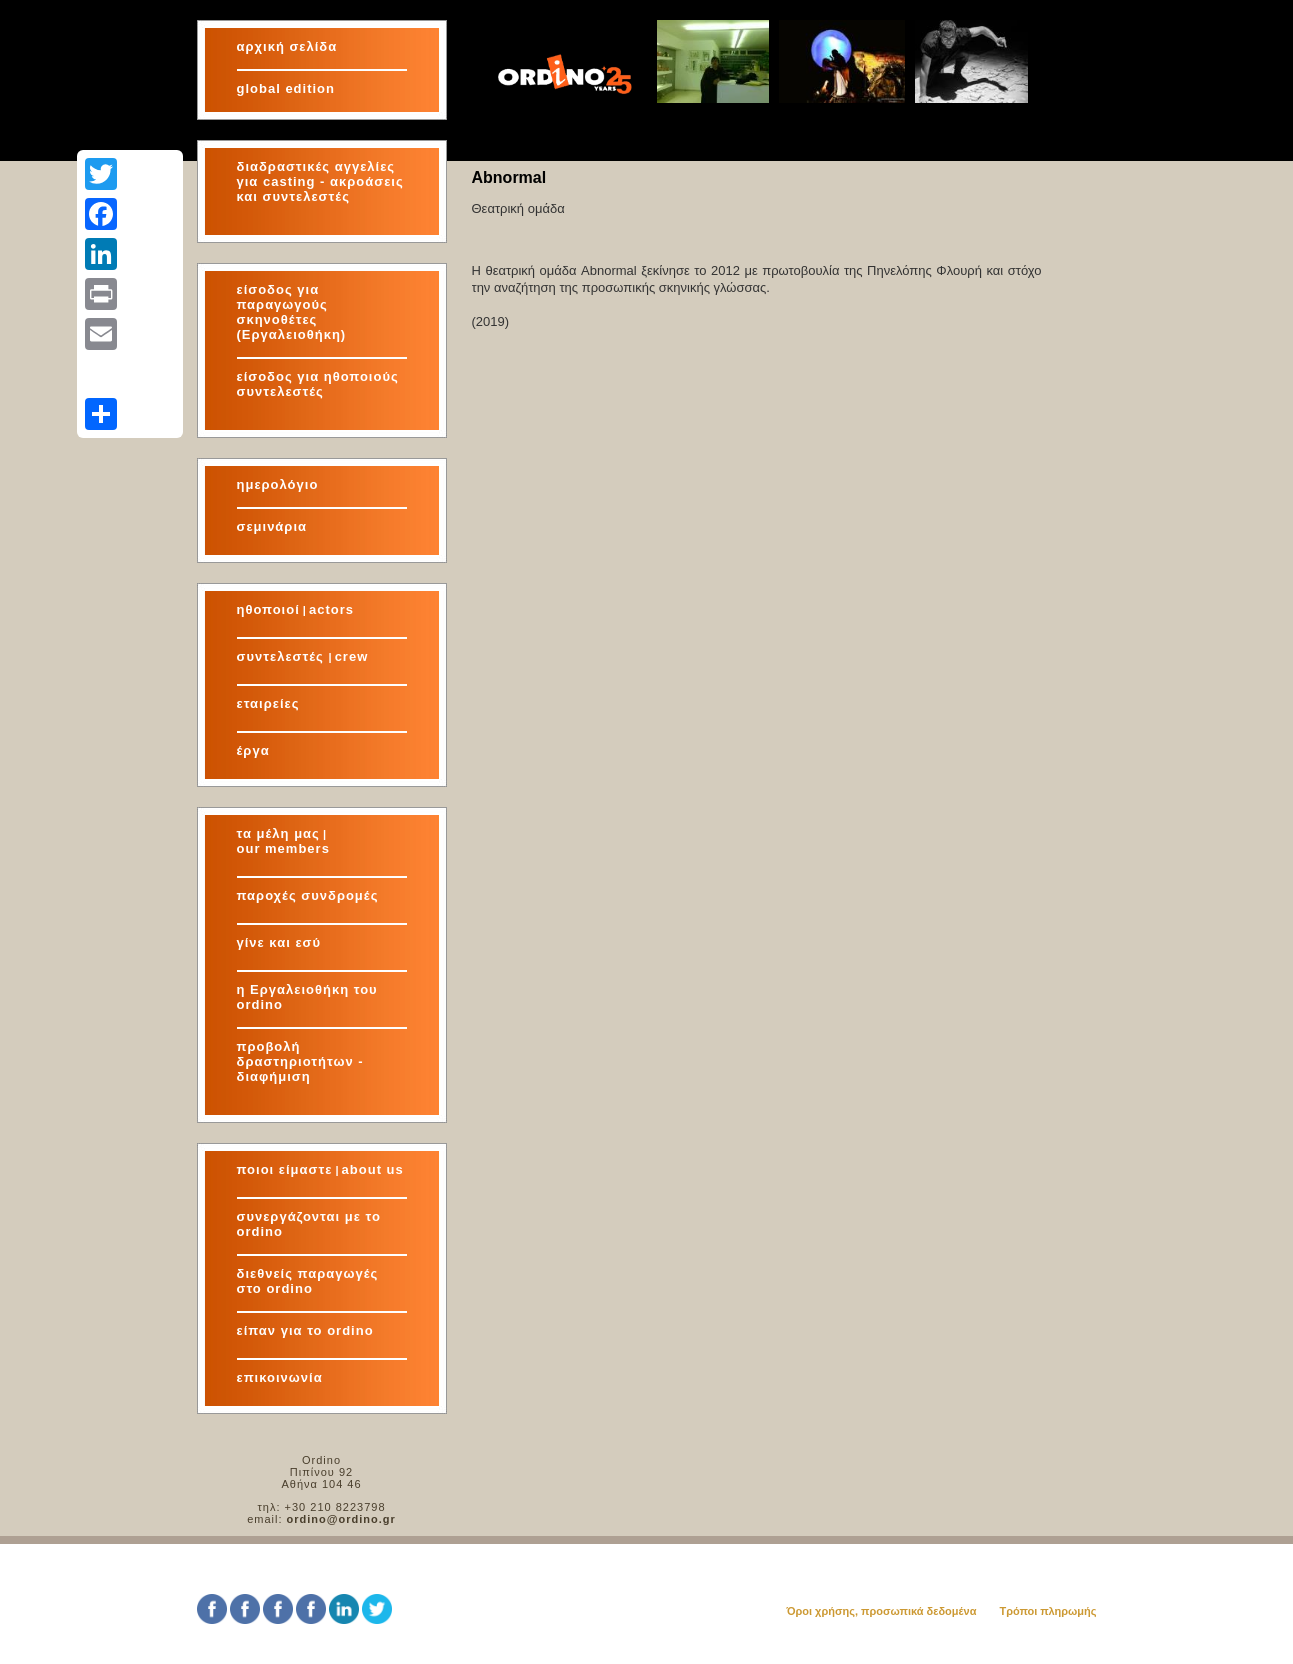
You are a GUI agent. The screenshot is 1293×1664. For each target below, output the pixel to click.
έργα (253, 750)
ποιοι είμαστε (285, 1169)
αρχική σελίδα (287, 46)
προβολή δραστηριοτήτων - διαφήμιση (300, 1061)
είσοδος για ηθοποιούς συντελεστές (318, 384)
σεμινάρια (272, 526)
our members (283, 848)
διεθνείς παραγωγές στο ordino (308, 1281)
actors (331, 609)
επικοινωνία (280, 1377)
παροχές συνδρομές (308, 895)
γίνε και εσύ (279, 942)
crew (352, 656)
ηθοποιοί (268, 609)
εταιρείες (268, 703)
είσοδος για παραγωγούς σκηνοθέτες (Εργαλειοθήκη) (292, 312)
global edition (286, 88)
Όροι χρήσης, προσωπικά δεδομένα (881, 1611)
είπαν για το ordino (305, 1330)
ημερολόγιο (278, 484)
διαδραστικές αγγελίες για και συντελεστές (320, 181)
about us (373, 1169)
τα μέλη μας (278, 833)
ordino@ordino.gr (341, 1519)
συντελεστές (283, 656)
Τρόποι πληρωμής (1047, 1611)
